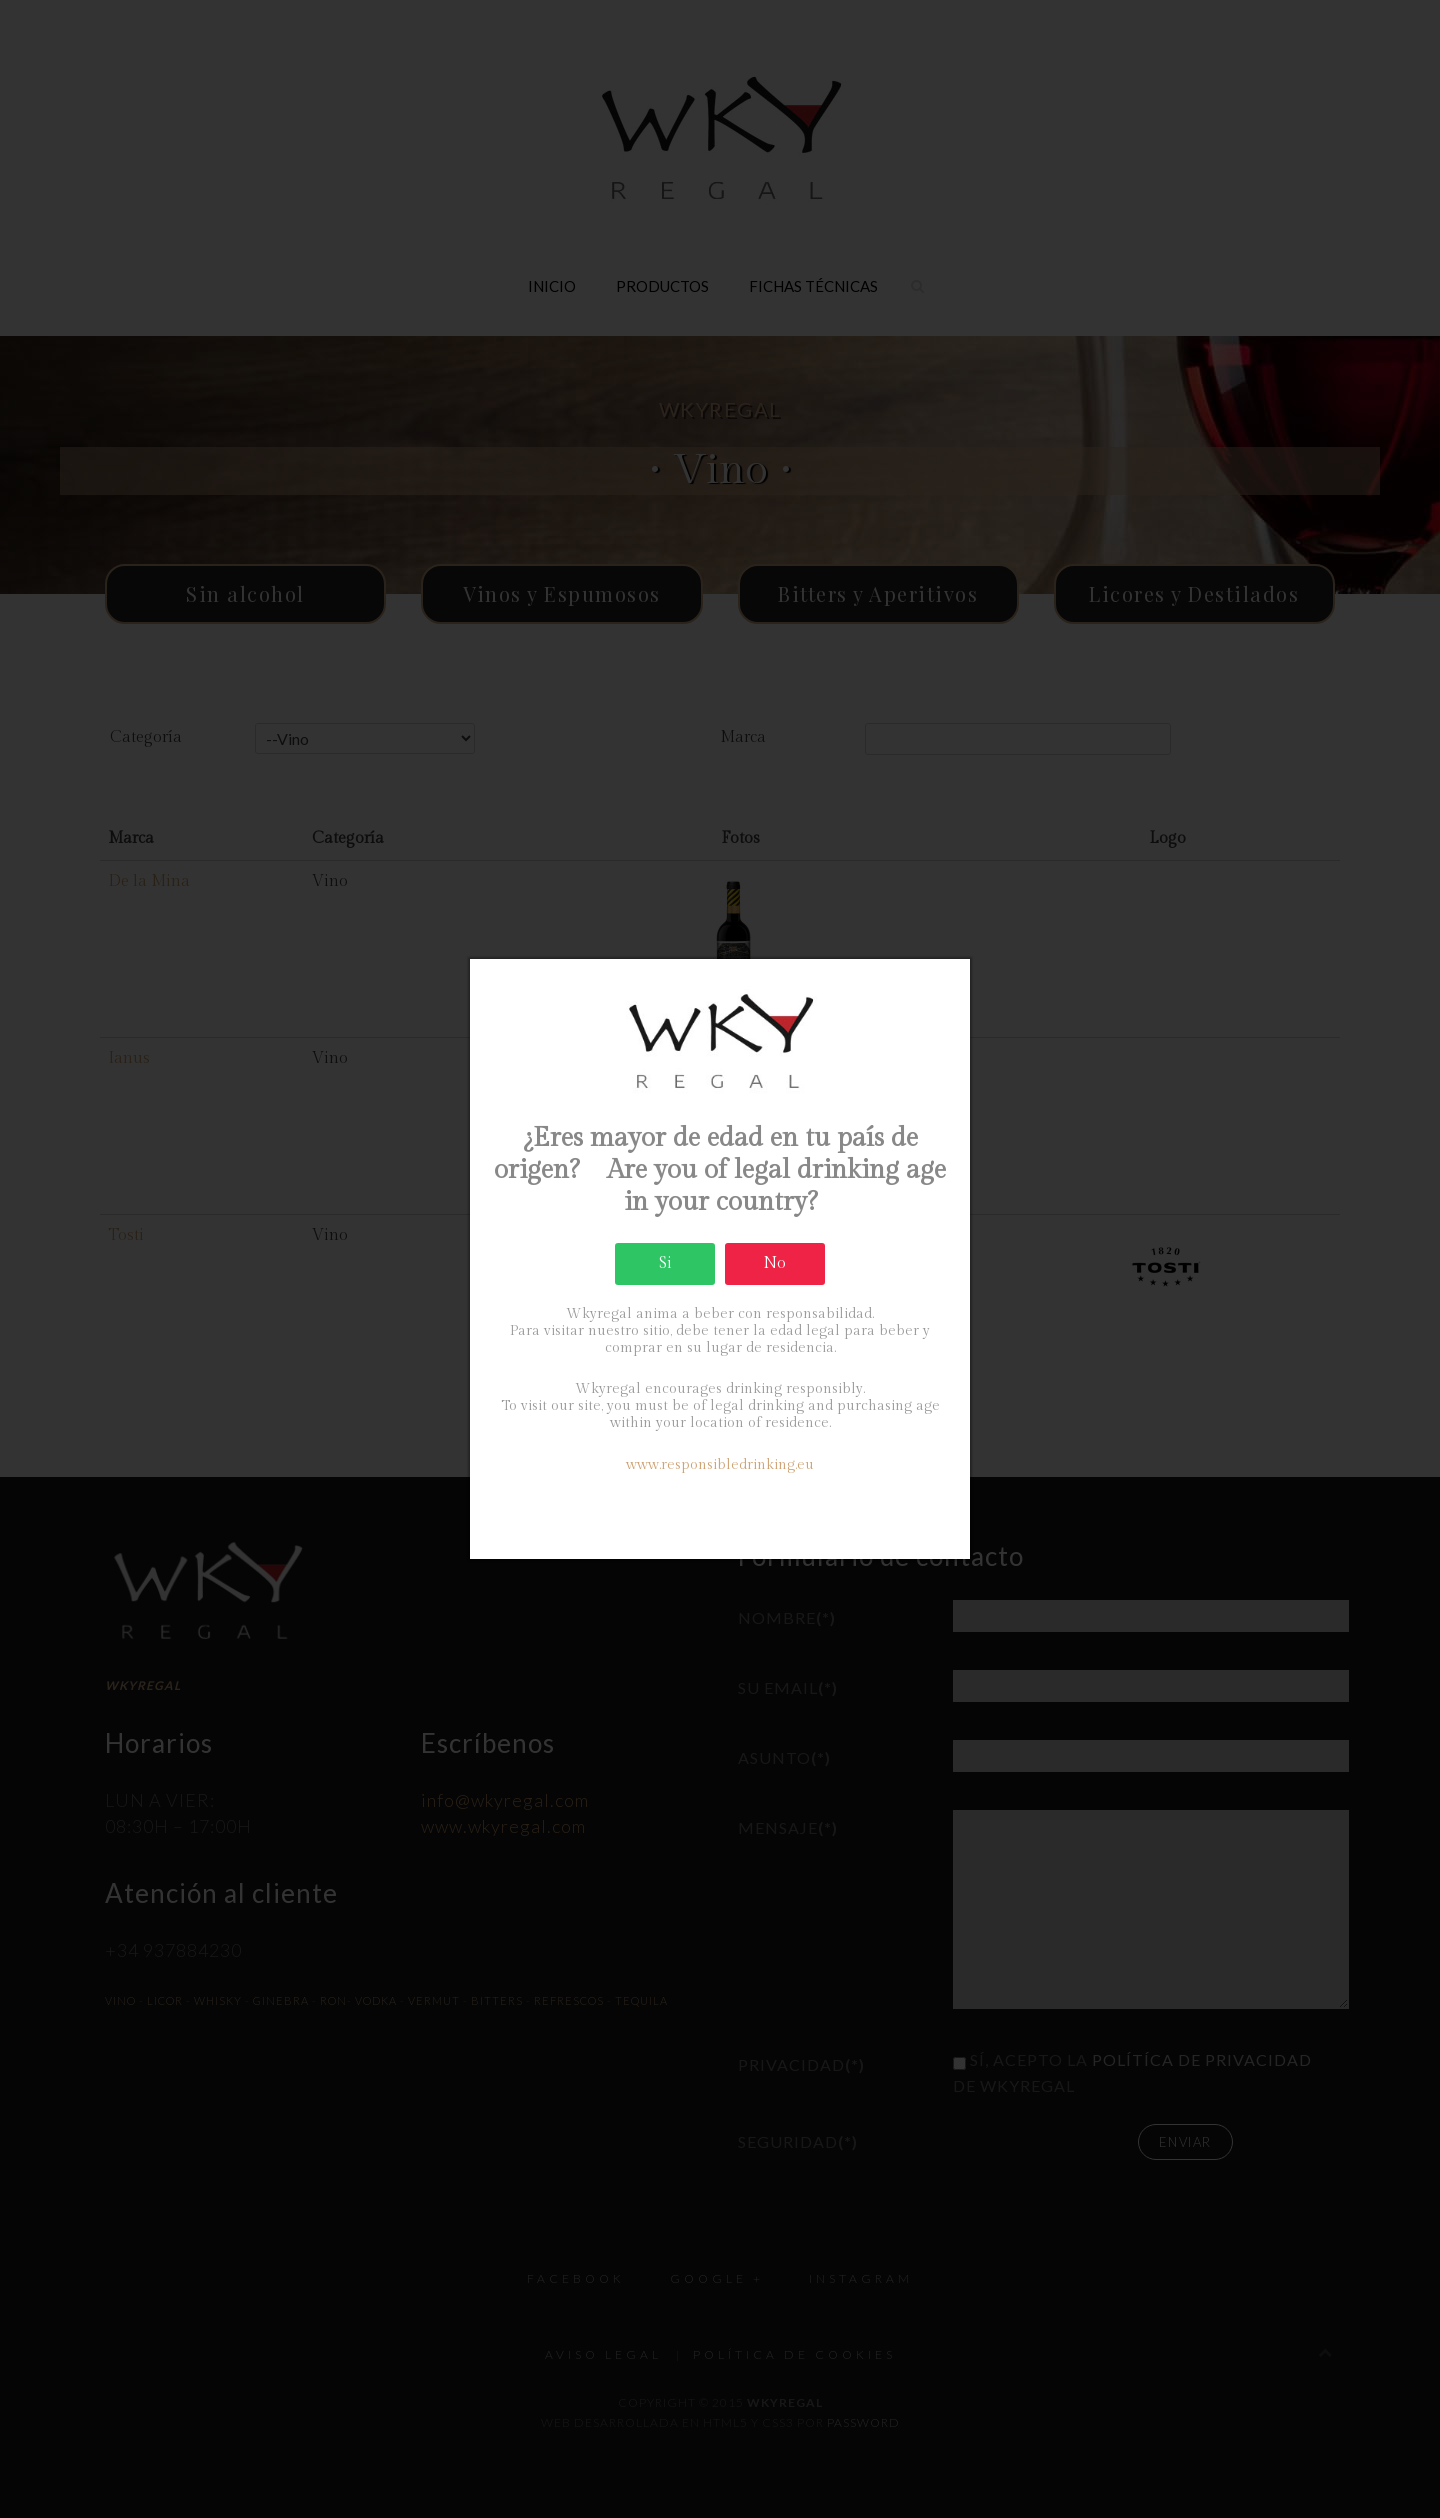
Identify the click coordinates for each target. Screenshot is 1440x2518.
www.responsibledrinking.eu (720, 1465)
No (774, 1263)
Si (665, 1263)
